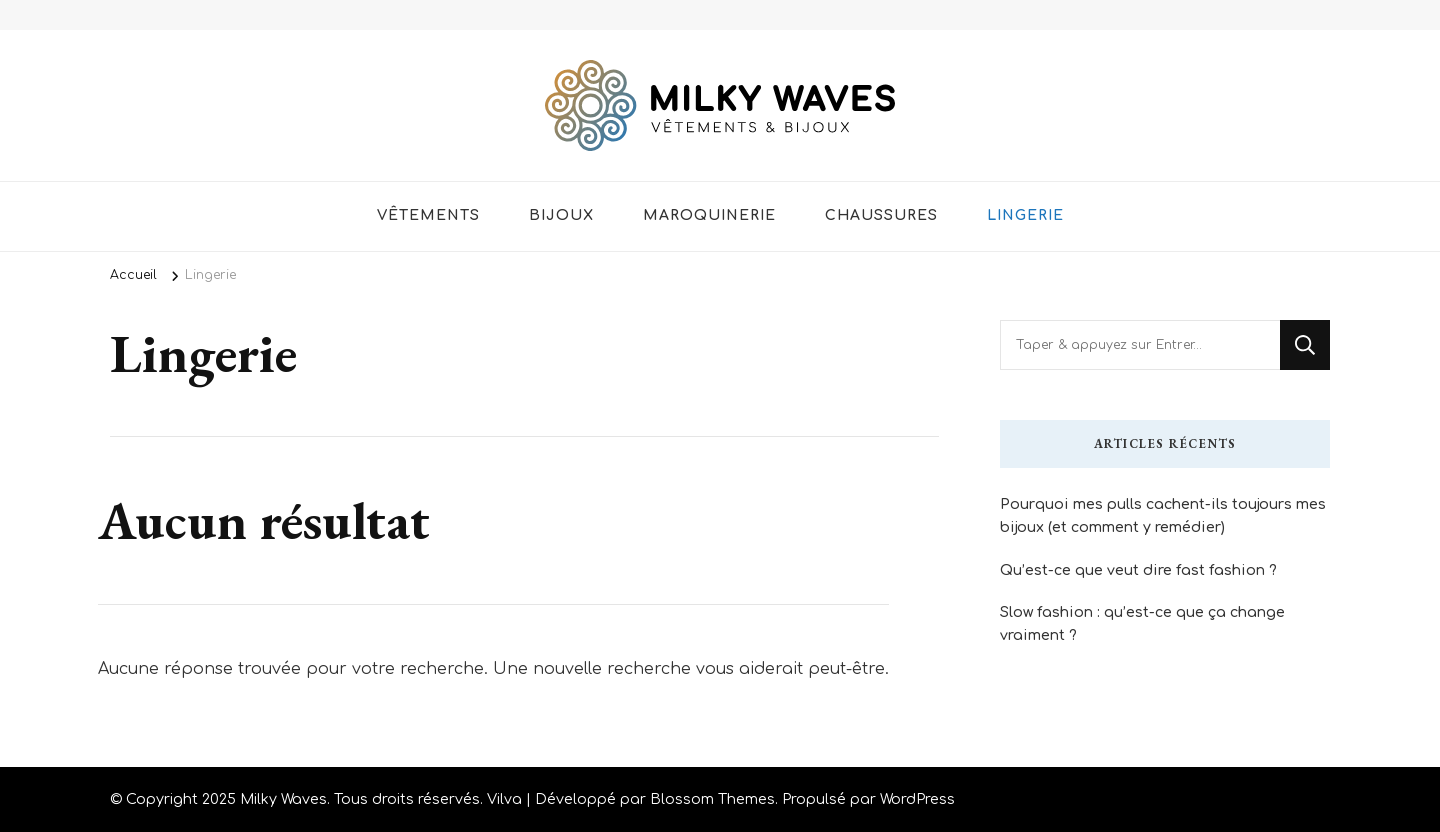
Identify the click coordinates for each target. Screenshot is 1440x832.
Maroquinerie (709, 215)
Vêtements (428, 215)
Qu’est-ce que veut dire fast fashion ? (1138, 570)
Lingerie (1025, 215)
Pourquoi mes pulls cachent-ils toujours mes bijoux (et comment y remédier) (1163, 515)
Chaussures (881, 215)
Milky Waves (283, 799)
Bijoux (561, 215)
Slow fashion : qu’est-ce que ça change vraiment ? (1142, 623)
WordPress (917, 799)
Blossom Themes (712, 799)
